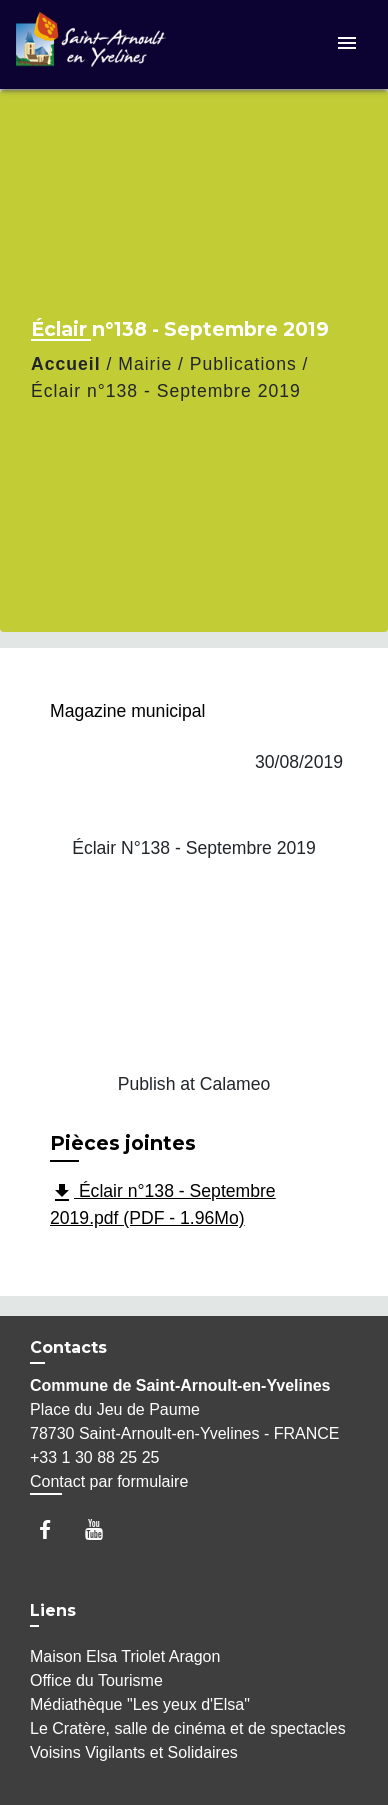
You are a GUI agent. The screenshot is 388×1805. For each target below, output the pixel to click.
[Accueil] (91, 44)
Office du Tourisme (96, 1680)
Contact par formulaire (109, 1481)
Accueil (66, 364)
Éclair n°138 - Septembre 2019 (166, 391)
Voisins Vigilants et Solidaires (134, 1752)
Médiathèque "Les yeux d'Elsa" (140, 1704)
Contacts (68, 1347)
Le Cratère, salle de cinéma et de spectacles (188, 1728)
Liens (53, 1610)
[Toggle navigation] (347, 44)
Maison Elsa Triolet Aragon (125, 1656)
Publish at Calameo (194, 1084)
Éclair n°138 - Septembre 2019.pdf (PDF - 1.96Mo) (163, 1204)
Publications (243, 364)
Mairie (145, 364)
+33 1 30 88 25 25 (94, 1457)
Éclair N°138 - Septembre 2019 (194, 848)
